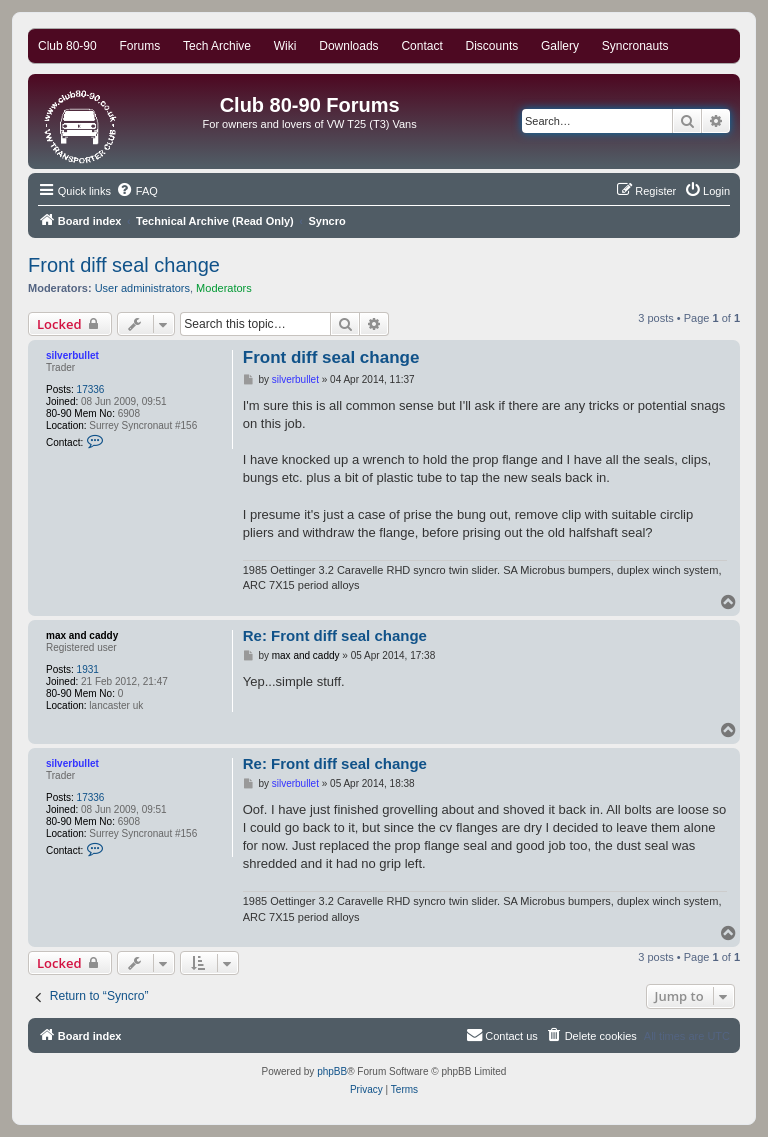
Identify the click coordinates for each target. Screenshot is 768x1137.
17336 (91, 389)
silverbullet (72, 355)
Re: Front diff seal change (335, 635)
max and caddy (82, 635)
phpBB (332, 1071)
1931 (88, 669)
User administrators (142, 288)
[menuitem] (137, 191)
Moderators (224, 288)
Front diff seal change (124, 265)
